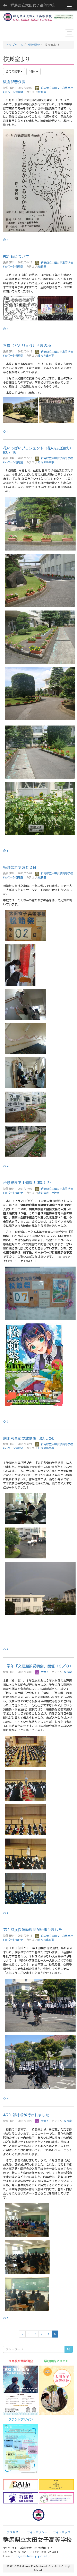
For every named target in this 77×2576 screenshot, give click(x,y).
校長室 (42, 92)
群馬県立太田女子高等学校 (32, 5)
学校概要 (34, 44)
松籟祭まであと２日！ (21, 867)
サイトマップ (61, 2532)
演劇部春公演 (14, 82)
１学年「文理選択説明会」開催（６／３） (38, 1666)
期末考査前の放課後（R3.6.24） (30, 1438)
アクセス (12, 2532)
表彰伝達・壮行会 (48, 1193)
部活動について (16, 256)
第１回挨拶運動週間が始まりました (32, 1929)
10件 (33, 71)
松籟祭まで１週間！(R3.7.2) (27, 1183)
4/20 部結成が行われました (26, 2115)
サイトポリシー (37, 2532)
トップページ (14, 44)
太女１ (42, 1672)
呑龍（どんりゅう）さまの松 (27, 346)
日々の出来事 (46, 355)
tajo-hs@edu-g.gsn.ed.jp (33, 2556)
